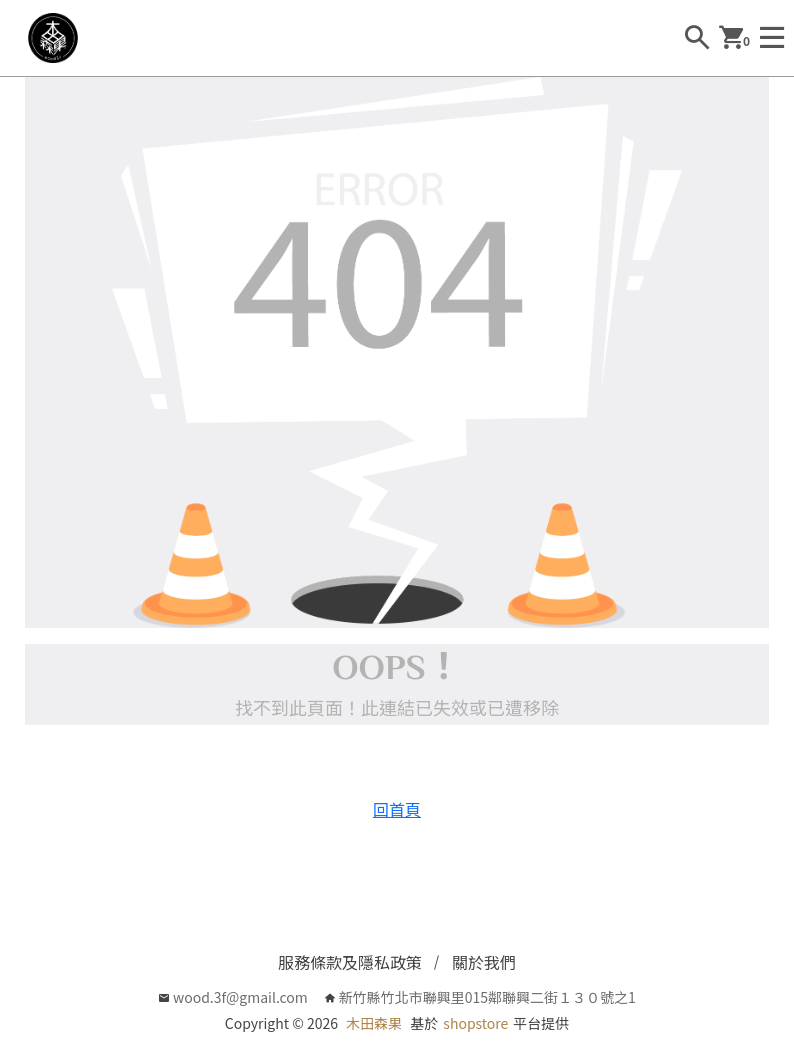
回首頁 (397, 809)
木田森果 (374, 1023)
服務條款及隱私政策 (350, 962)
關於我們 (484, 962)
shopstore (475, 1023)
